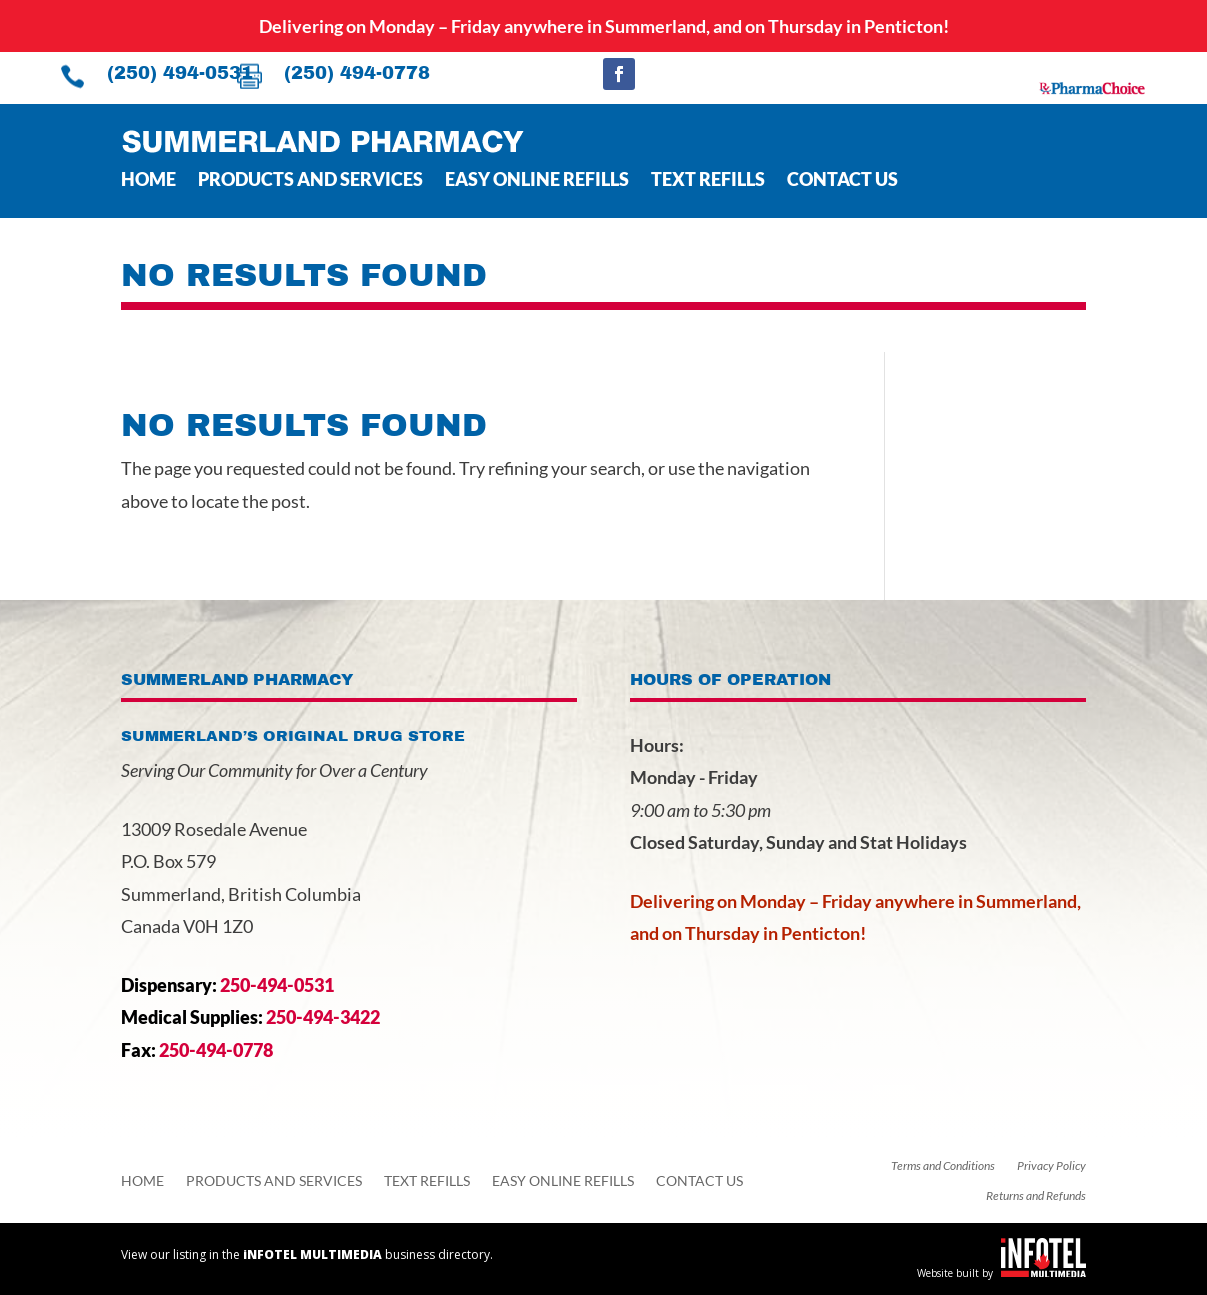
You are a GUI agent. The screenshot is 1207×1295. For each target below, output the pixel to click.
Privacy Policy (1051, 1166)
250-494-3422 (323, 1017)
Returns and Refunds (1036, 1196)
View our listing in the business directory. (307, 1254)
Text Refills (708, 181)
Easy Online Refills (537, 181)
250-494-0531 (277, 985)
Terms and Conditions (943, 1166)
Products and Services (310, 181)
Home (148, 181)
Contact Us (842, 181)
